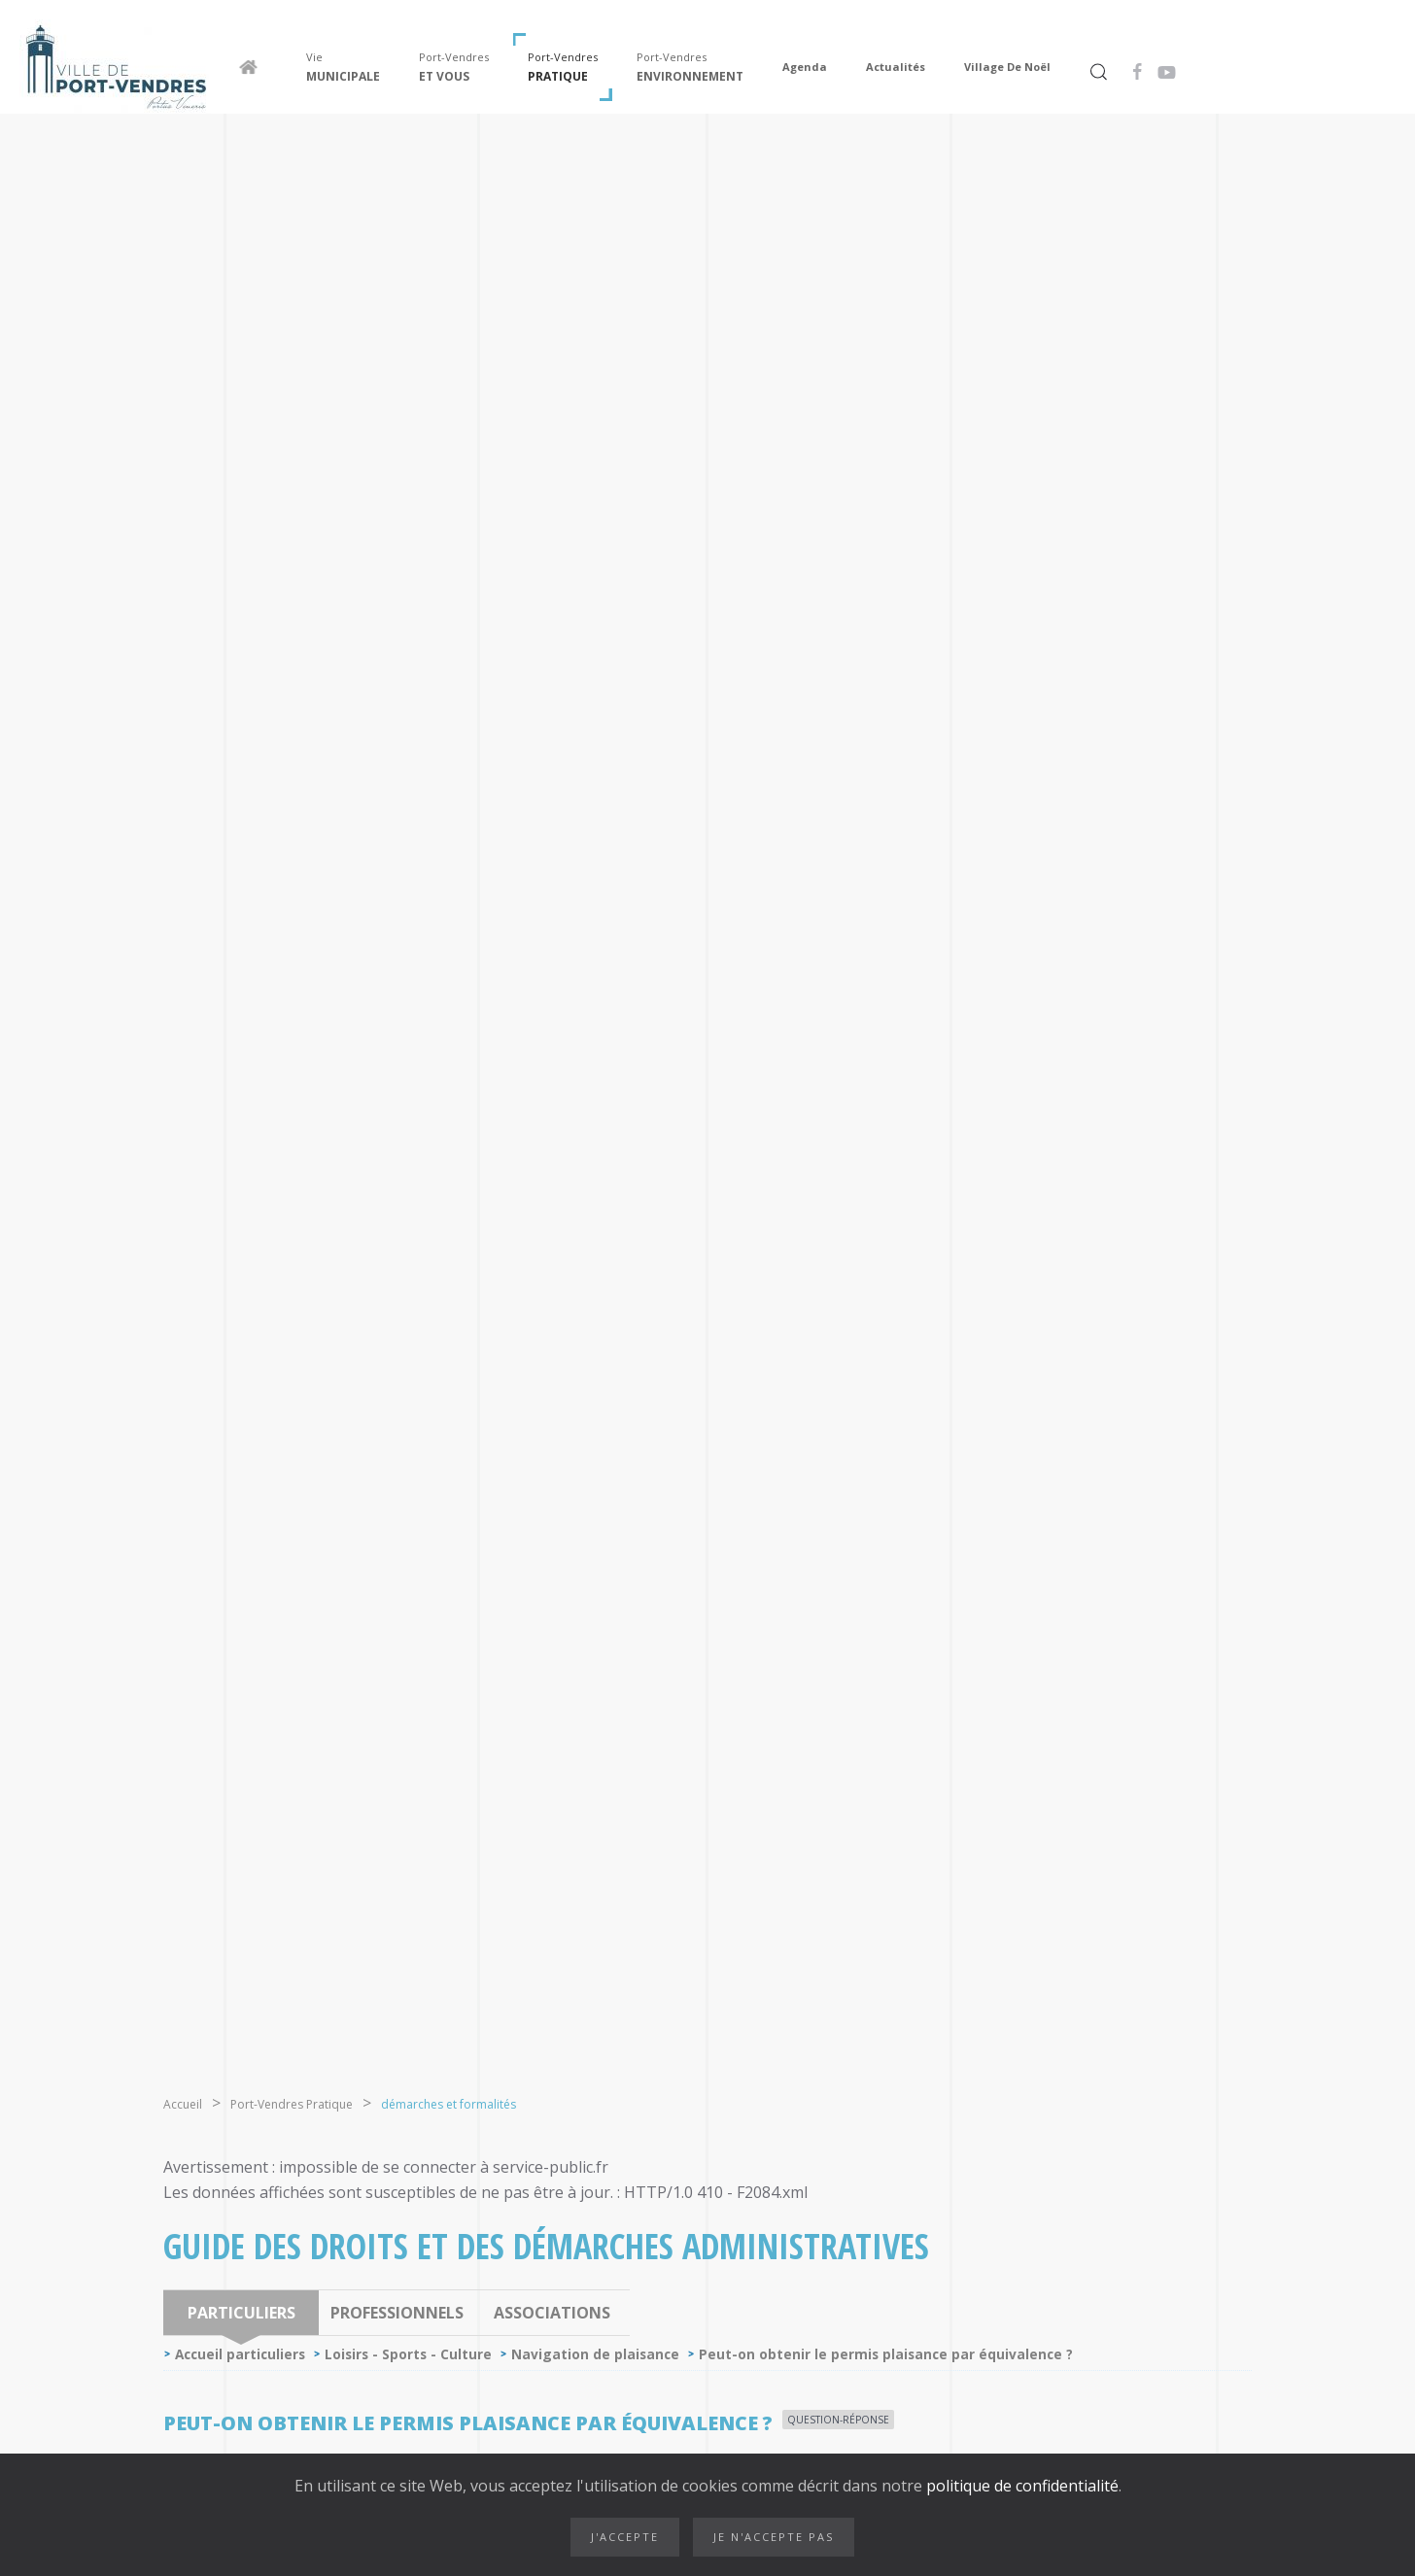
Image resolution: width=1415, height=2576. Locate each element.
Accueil (182, 2104)
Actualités (895, 66)
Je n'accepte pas (773, 2536)
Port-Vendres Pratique (291, 2104)
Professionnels (397, 2312)
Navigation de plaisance (595, 2354)
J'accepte (625, 2536)
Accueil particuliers (240, 2354)
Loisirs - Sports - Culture (408, 2354)
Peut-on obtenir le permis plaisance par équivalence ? (886, 2354)
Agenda (804, 66)
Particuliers (241, 2312)
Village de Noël (1007, 66)
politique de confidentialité (1020, 2485)
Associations (552, 2312)
